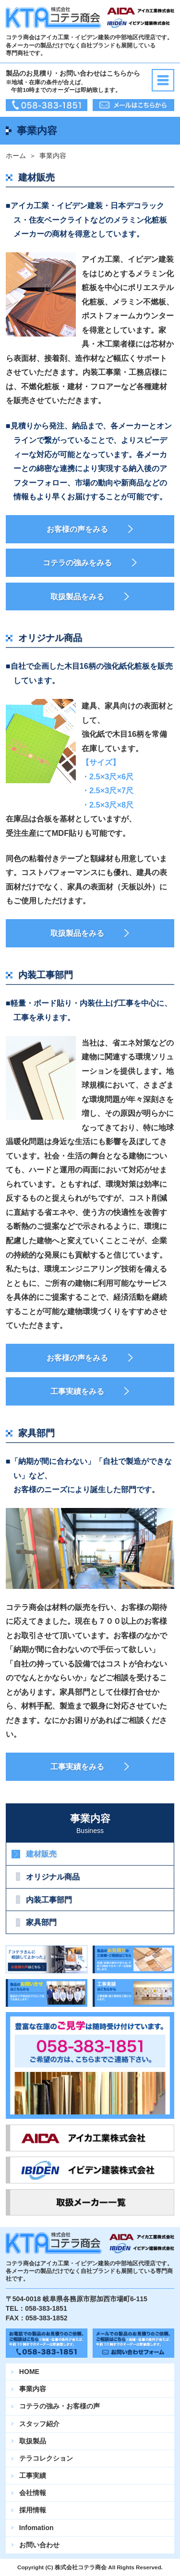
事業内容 (32, 2389)
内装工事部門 (49, 1899)
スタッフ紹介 (39, 2424)
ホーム (16, 155)
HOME (29, 2371)
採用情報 (32, 2510)
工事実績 (32, 2475)
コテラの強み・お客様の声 (59, 2406)
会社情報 (32, 2493)
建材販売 (41, 1853)
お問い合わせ (39, 2545)
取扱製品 (32, 2441)
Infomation (36, 2527)
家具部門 (41, 1922)
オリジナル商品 (53, 1876)
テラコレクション (46, 2458)
